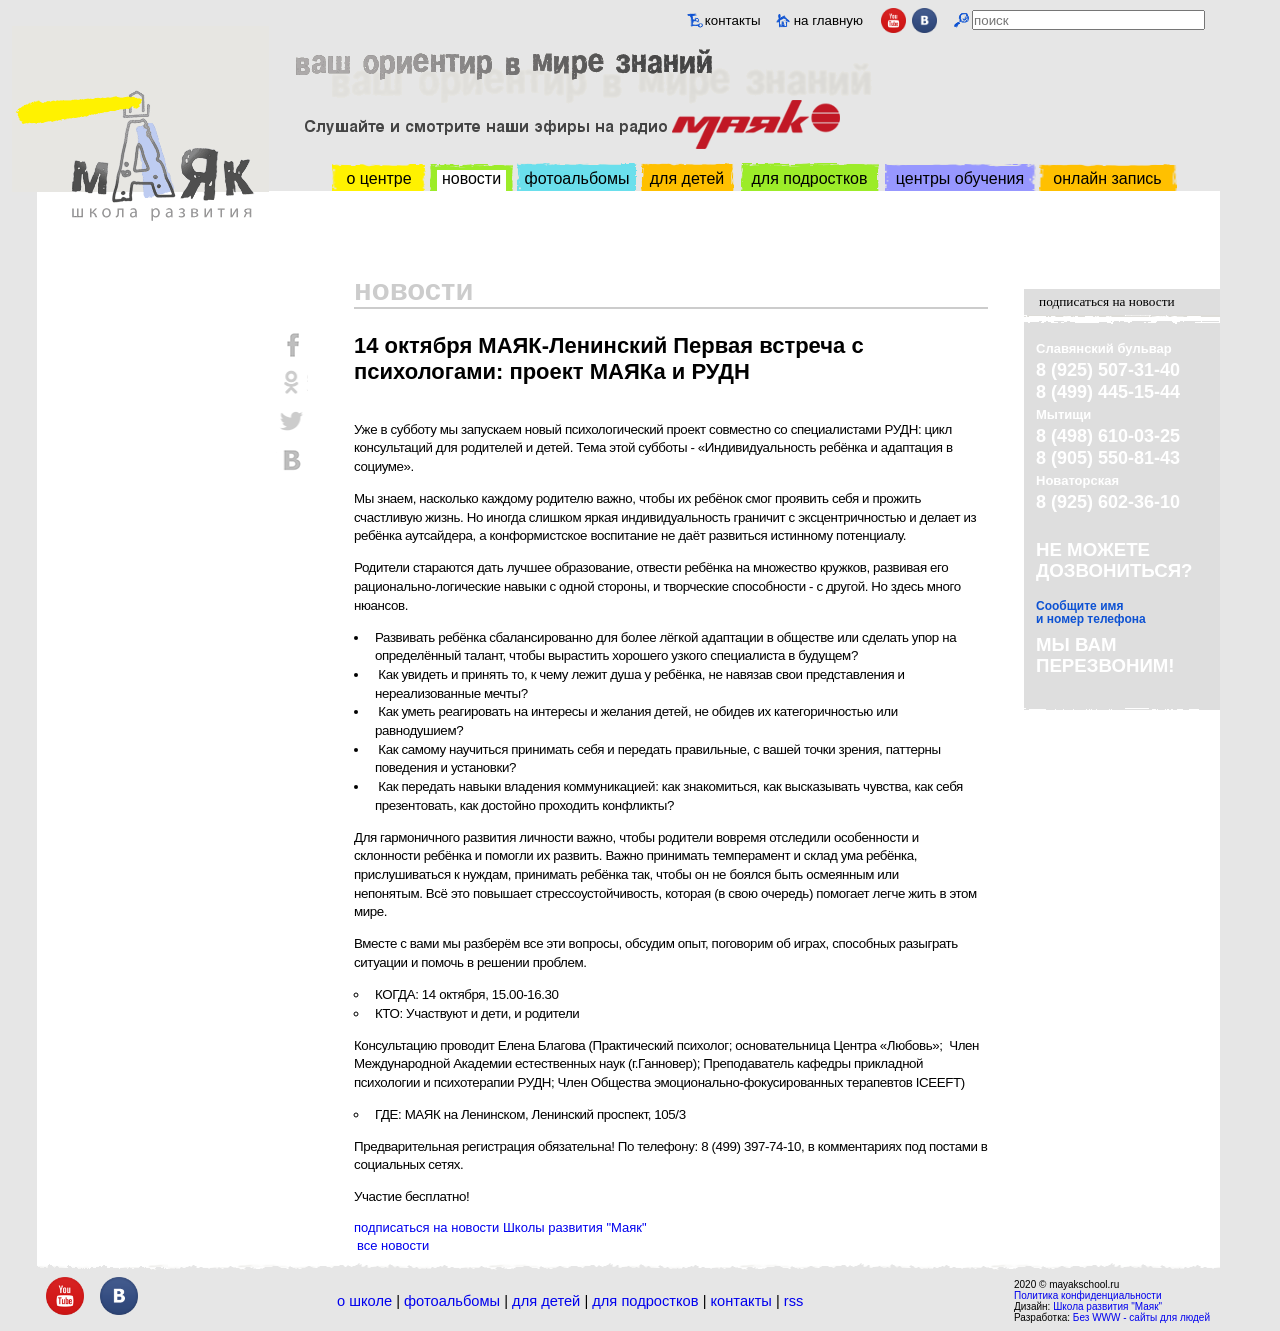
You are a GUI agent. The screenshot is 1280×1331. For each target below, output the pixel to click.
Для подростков (645, 1301)
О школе (364, 1301)
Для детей (546, 1301)
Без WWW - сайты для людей (1141, 1317)
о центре (378, 178)
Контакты (741, 1301)
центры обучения (960, 178)
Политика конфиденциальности (1088, 1295)
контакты (733, 20)
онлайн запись (1107, 178)
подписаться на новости (1107, 301)
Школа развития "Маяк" (1107, 1306)
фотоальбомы (577, 178)
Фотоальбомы (452, 1301)
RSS (794, 1301)
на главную (828, 20)
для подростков (809, 178)
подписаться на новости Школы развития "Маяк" (500, 1227)
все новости (393, 1245)
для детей (687, 178)
